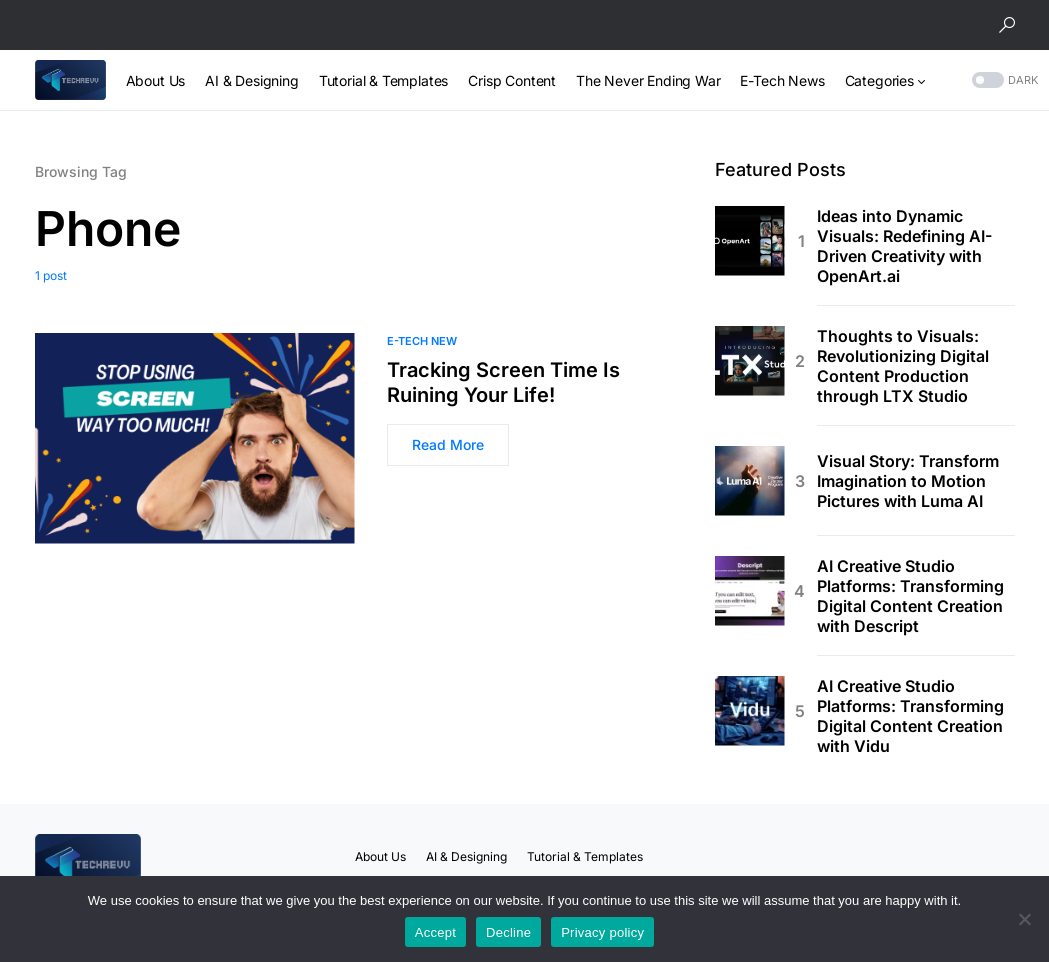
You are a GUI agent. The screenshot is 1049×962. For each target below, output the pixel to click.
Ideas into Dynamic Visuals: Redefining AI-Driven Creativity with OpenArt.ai (904, 246)
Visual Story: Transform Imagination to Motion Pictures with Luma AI (908, 481)
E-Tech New (422, 341)
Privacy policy (602, 932)
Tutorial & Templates (585, 856)
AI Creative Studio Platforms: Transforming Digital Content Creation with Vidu (910, 716)
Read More (448, 444)
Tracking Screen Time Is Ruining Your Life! (503, 382)
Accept (435, 932)
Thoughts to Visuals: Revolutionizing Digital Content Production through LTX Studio (903, 366)
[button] (1007, 25)
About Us (380, 856)
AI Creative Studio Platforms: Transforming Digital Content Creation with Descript (910, 596)
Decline (508, 932)
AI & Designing (466, 856)
